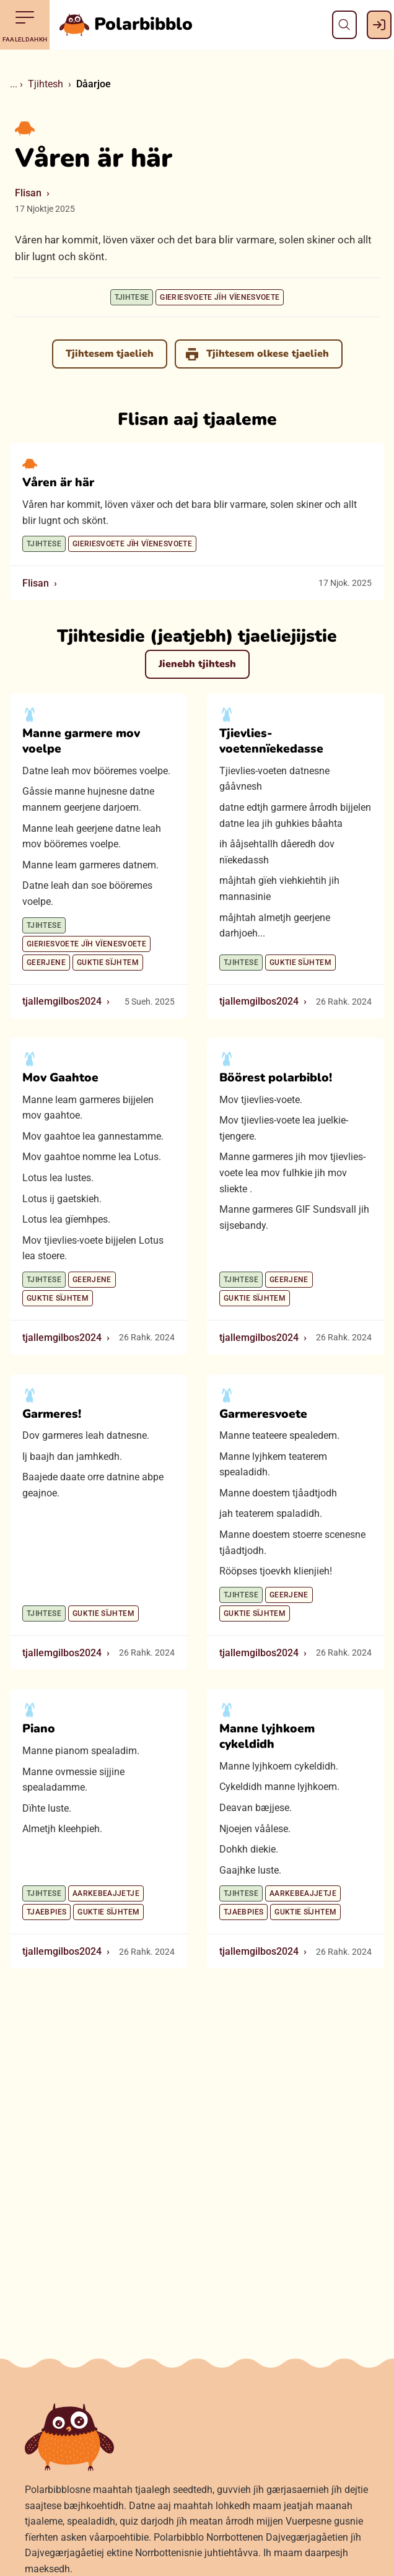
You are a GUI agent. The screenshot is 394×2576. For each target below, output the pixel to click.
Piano (38, 1729)
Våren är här (58, 483)
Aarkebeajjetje (105, 1894)
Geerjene (46, 962)
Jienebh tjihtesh (197, 664)
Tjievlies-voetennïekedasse (271, 742)
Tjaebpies (46, 1912)
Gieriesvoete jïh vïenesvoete (219, 297)
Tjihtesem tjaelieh (110, 353)
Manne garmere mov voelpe (81, 742)
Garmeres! (51, 1414)
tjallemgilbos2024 (62, 1002)
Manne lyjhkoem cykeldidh (267, 1737)
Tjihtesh (45, 84)
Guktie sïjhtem (108, 962)
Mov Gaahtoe (60, 1078)
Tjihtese (132, 297)
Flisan (28, 193)
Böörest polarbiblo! (275, 1078)
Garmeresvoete (263, 1414)
